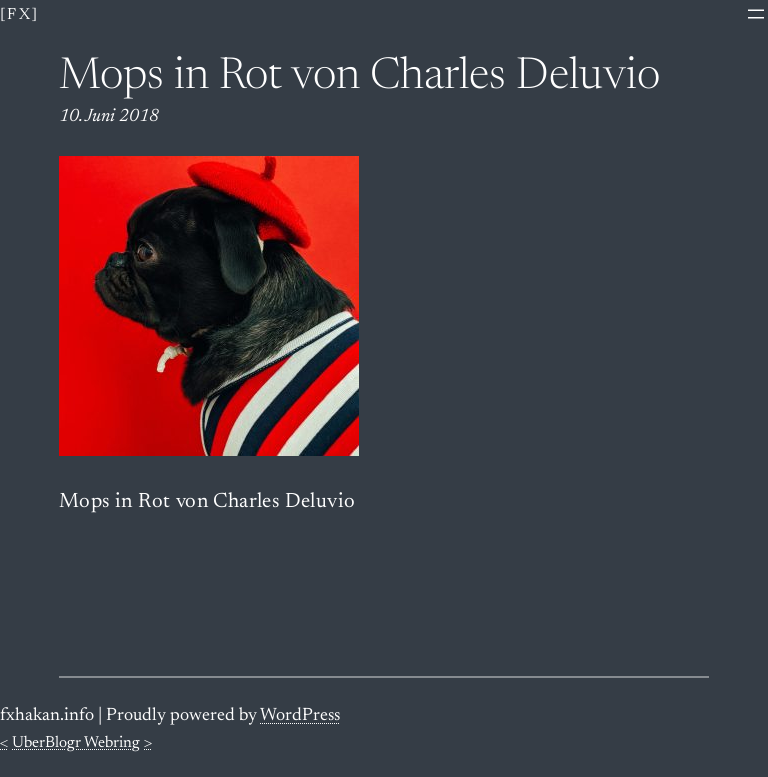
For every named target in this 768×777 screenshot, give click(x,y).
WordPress (300, 716)
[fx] (20, 15)
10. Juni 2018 (109, 117)
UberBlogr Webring (76, 743)
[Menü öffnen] (756, 14)
